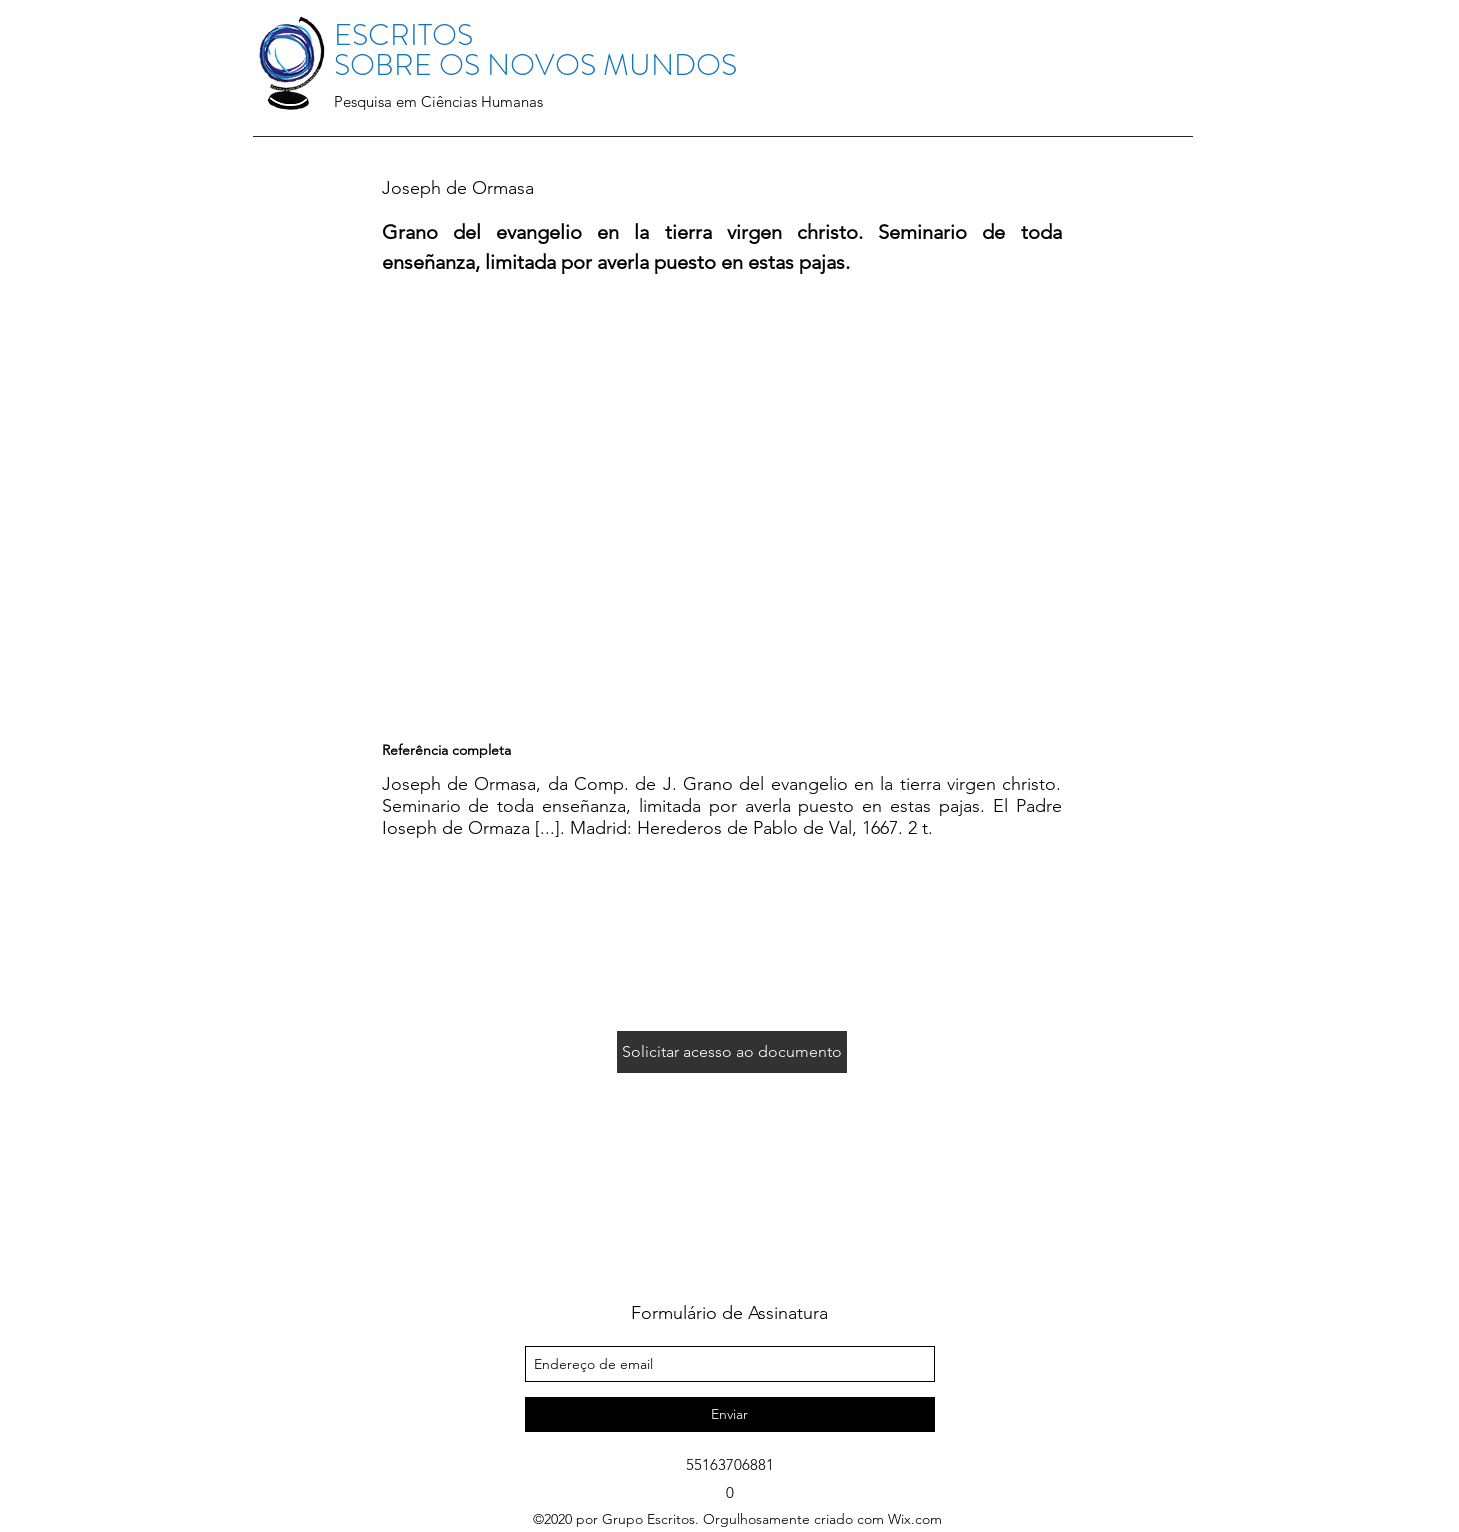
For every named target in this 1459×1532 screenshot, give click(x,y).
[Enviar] (730, 1414)
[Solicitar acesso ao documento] (732, 1052)
